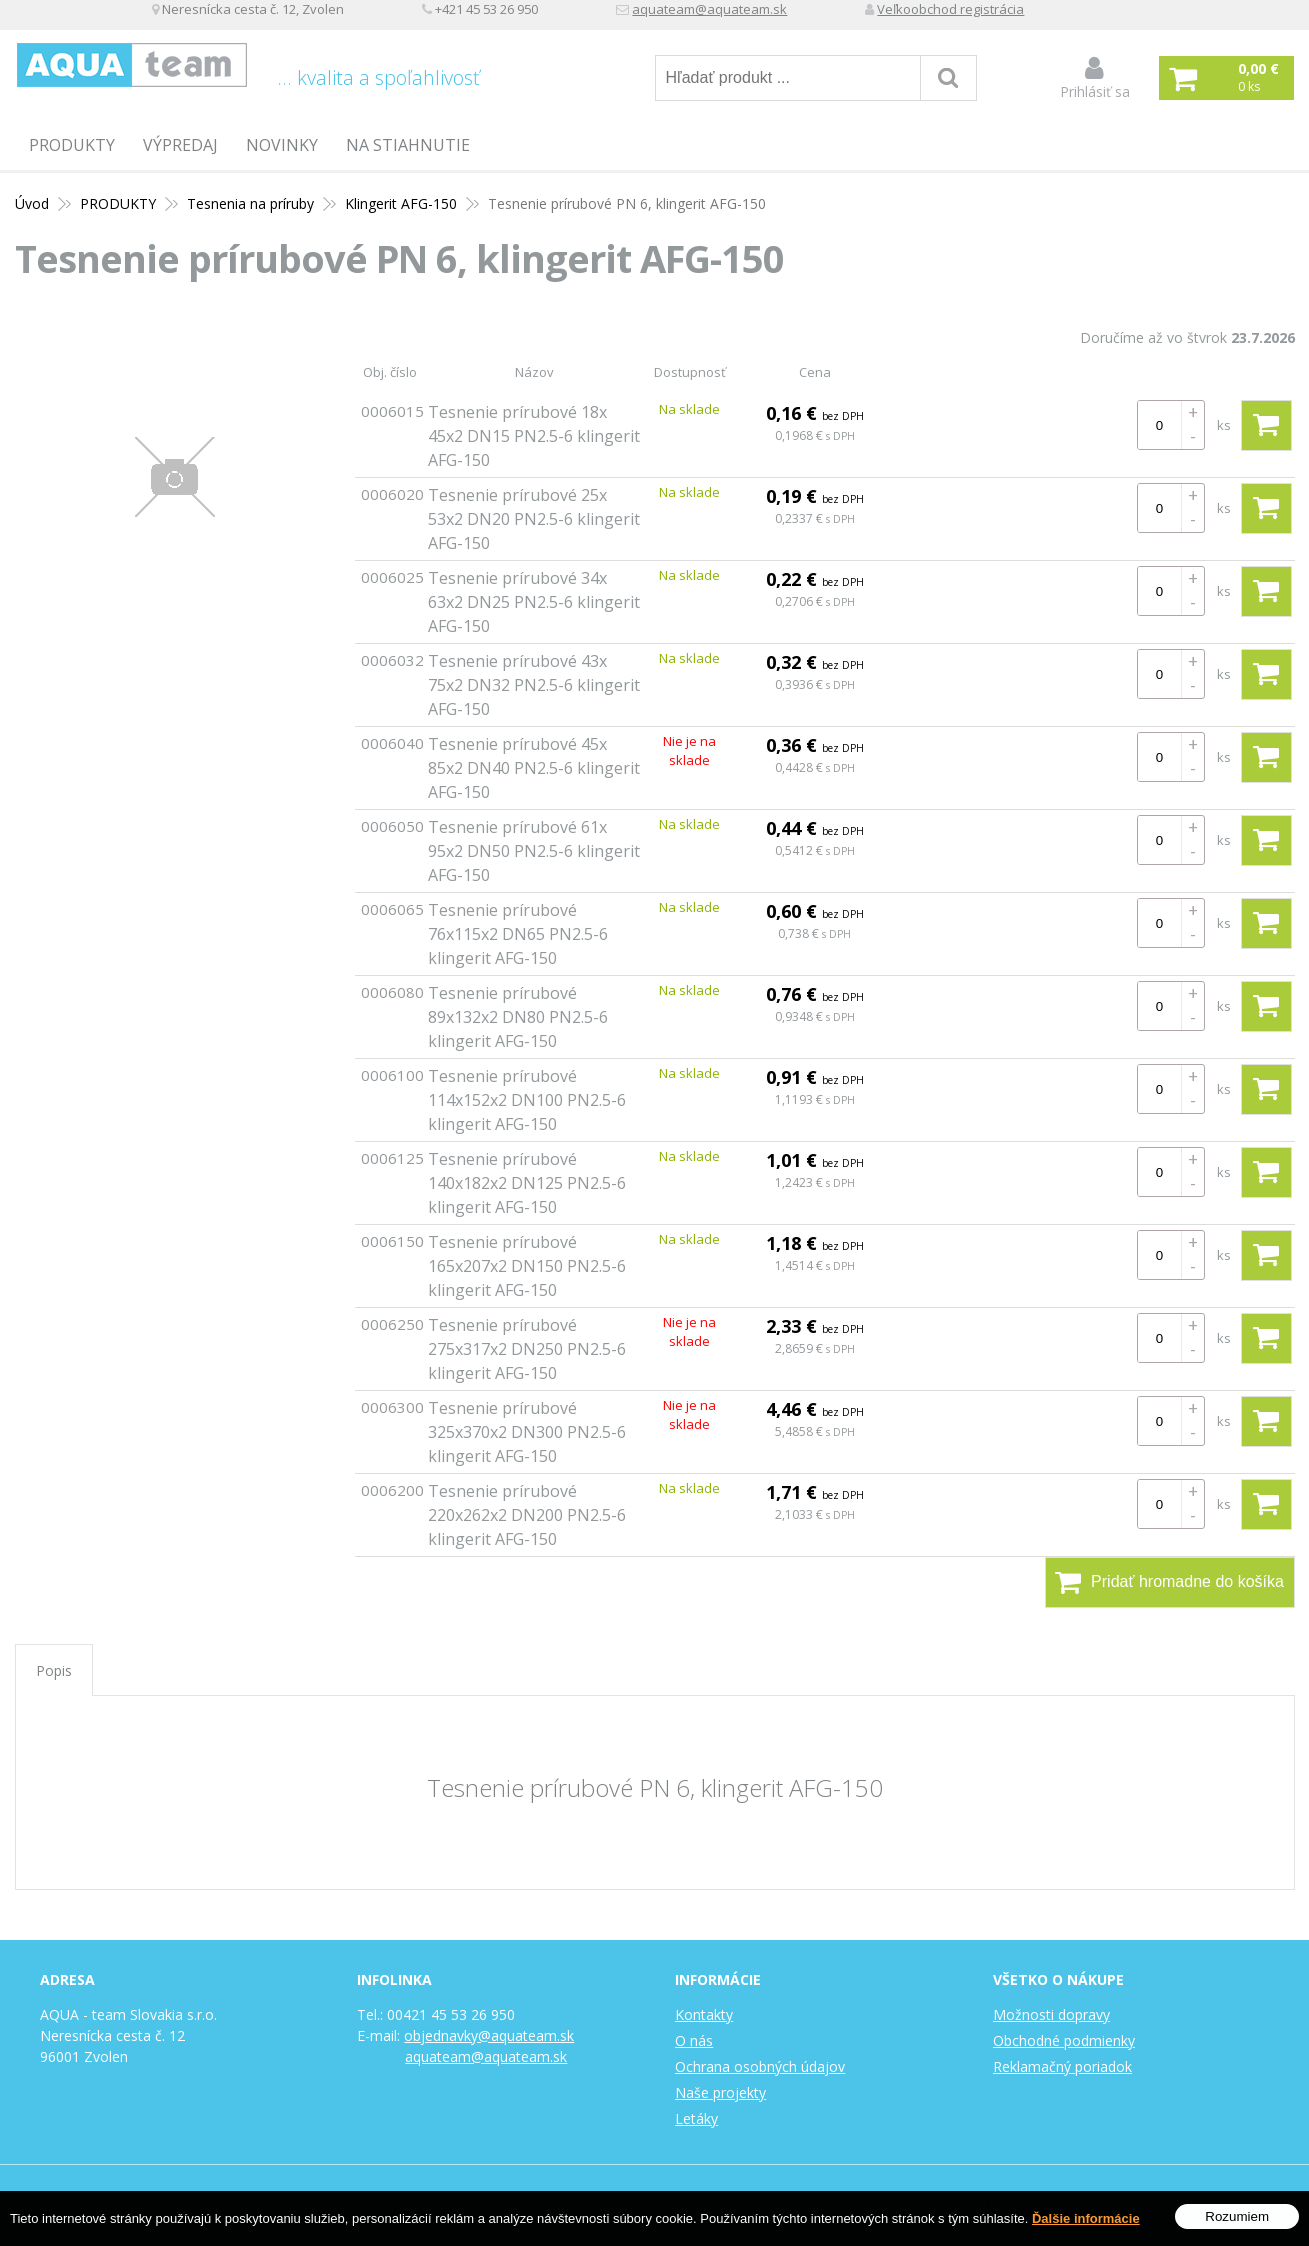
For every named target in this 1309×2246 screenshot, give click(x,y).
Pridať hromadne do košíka (1169, 1582)
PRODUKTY (72, 145)
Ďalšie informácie (1086, 2218)
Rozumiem (1237, 2216)
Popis (54, 1670)
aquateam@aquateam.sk (873, 15)
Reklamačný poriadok (1062, 2066)
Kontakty (704, 2014)
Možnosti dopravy (1051, 2014)
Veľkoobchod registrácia (1125, 15)
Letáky (696, 2118)
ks (1224, 425)
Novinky (282, 145)
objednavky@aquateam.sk (489, 2035)
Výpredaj (180, 145)
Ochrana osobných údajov (760, 2066)
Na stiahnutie (408, 145)
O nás (694, 2040)
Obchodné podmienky (1064, 2040)
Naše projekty (720, 2092)
